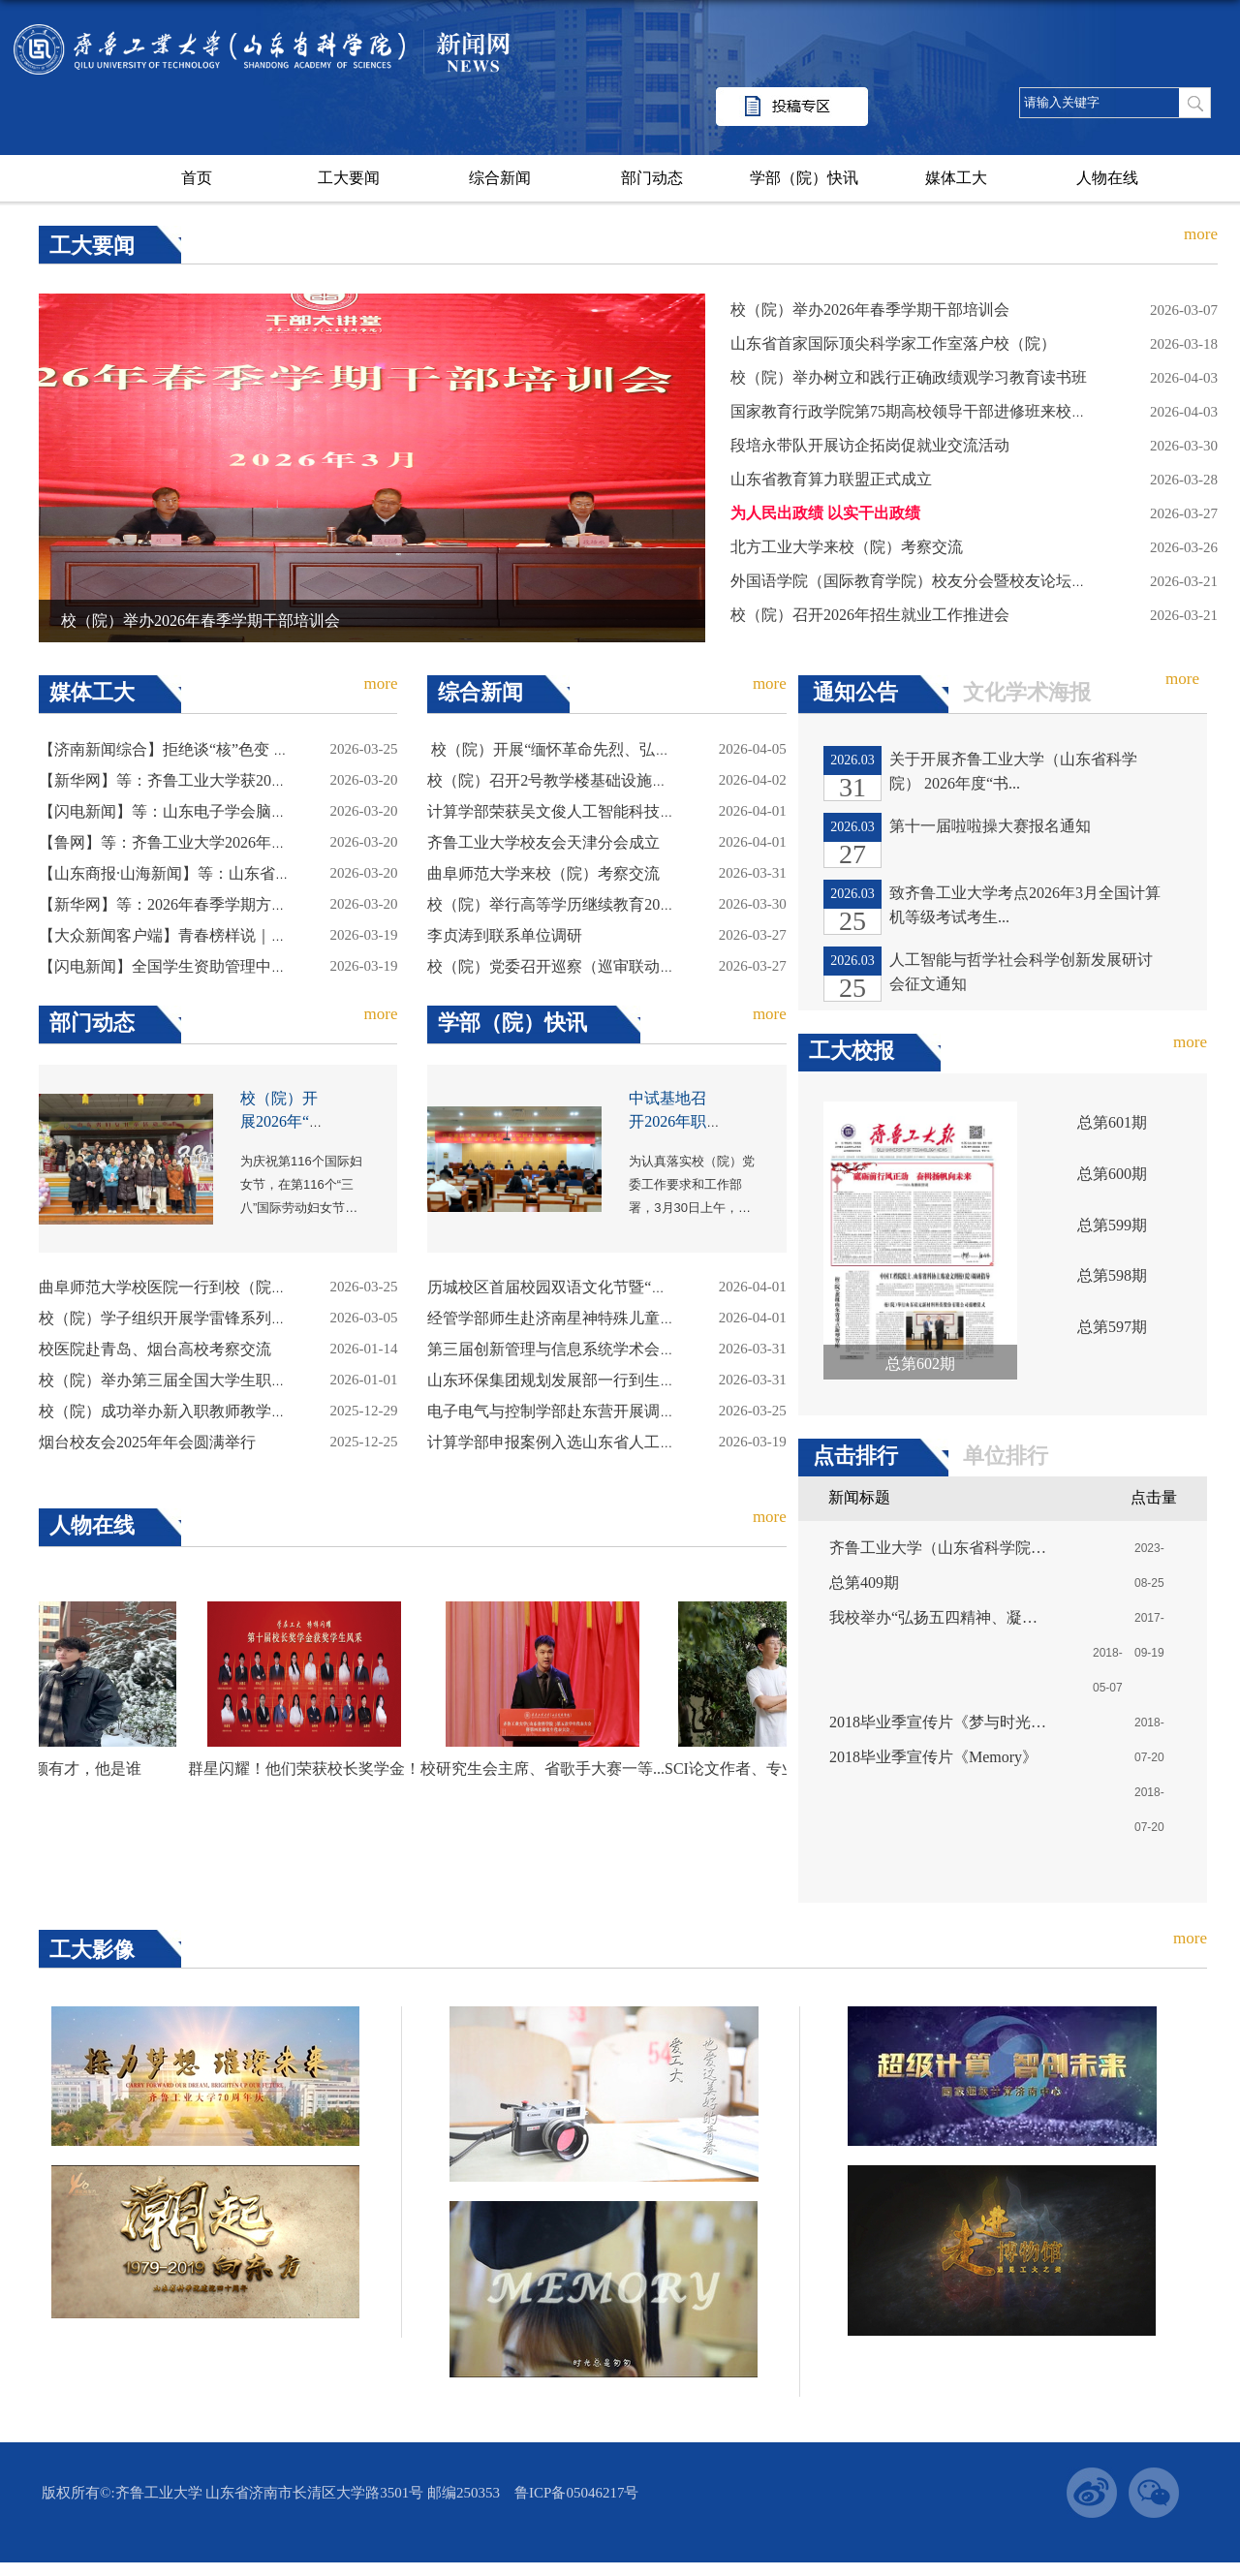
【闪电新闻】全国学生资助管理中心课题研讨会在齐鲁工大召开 (256, 966)
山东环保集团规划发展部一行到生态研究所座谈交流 (605, 1380)
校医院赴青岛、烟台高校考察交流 (155, 1349)
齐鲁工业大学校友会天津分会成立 (543, 842)
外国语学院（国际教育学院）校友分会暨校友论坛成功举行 (931, 581)
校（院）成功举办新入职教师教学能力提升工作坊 (209, 1411)
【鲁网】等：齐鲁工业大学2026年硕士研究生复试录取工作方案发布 (271, 842)
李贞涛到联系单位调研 (504, 935)
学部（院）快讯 (804, 178)
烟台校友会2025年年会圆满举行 (147, 1442)
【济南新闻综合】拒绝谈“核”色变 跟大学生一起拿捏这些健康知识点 (272, 749)
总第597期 (1112, 1327)
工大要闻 (349, 178)
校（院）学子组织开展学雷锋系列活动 (170, 1318)
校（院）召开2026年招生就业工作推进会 (869, 614)
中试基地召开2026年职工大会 (667, 1121)
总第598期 (1112, 1275)
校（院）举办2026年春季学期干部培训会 (200, 620)
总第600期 (1112, 1173)
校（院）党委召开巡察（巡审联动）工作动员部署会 (605, 966)
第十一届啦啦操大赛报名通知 (990, 826)
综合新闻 (500, 178)
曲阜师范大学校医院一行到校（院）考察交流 (194, 1287)
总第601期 (1112, 1122)
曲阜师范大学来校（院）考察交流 (543, 873)
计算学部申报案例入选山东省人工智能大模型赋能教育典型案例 (644, 1442)
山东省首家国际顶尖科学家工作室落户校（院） (893, 343)
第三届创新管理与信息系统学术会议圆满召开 (582, 1349)
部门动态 (652, 178)
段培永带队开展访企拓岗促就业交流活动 (869, 445)
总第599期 (1112, 1225)
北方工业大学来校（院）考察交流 (846, 547)
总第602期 (920, 1363)
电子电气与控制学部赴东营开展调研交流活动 (582, 1411)
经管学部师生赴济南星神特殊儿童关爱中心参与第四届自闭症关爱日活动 (675, 1318)
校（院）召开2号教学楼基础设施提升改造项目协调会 (609, 780)
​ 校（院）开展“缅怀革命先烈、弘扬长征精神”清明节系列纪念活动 (653, 749)
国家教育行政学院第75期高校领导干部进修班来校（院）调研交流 (955, 411)
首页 (196, 178)
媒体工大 (956, 178)
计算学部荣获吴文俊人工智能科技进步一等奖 (582, 811)
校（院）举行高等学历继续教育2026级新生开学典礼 (605, 904)
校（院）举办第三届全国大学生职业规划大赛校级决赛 (225, 1380)
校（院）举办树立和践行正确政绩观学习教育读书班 (908, 377)
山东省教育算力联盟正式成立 (831, 479)
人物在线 (1107, 178)
